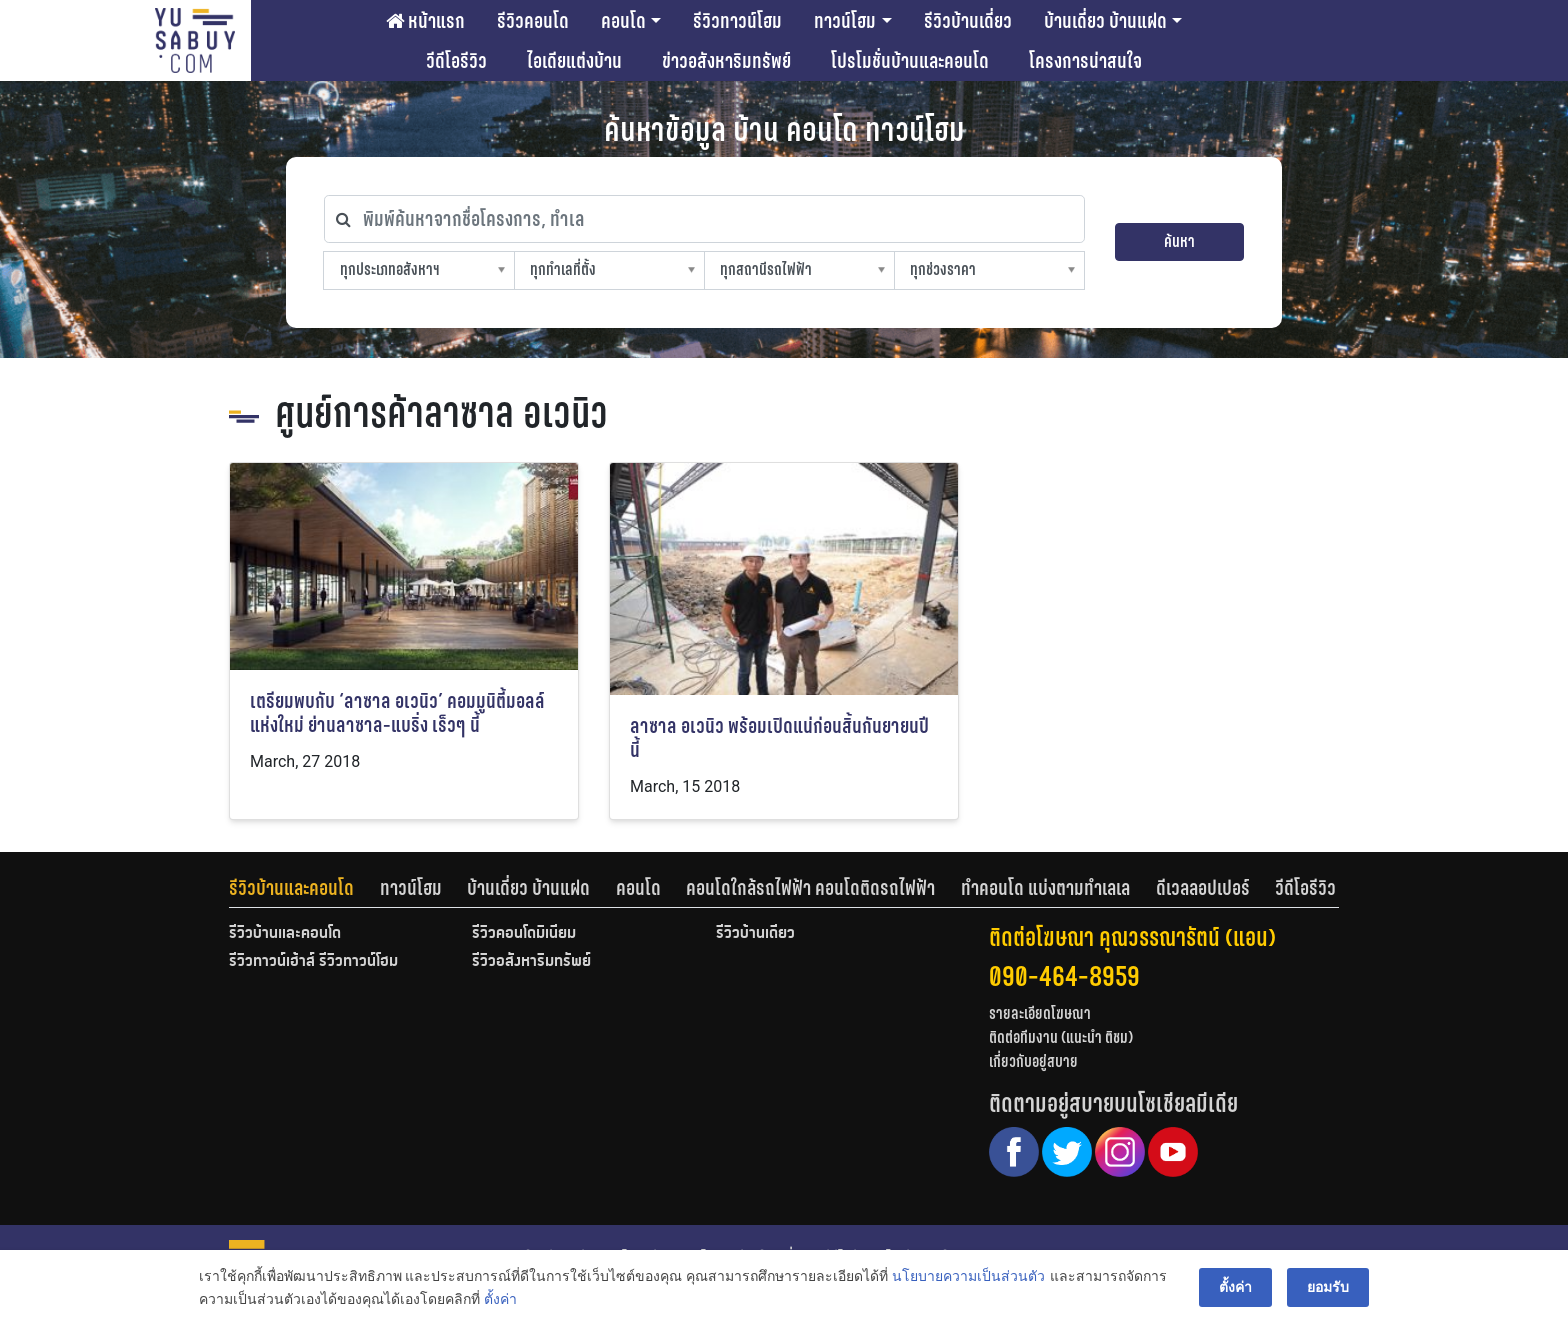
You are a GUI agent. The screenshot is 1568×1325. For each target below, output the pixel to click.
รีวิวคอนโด (533, 21)
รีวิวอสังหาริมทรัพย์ (531, 962)
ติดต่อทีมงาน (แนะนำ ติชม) (1061, 1037)
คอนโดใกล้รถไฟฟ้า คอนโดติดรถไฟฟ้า (810, 888)
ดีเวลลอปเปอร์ (1203, 888)
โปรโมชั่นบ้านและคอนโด (910, 61)
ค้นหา (1179, 241)
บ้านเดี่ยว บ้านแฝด (1105, 21)
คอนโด (623, 21)
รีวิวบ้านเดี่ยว (968, 21)
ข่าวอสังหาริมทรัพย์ (726, 61)
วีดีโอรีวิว (456, 61)
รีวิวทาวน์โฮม (737, 21)
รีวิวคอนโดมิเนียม (524, 934)
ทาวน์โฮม (845, 21)
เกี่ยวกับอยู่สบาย (1033, 1061)
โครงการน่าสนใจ (1085, 61)
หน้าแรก (425, 21)
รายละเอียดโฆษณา (1040, 1013)
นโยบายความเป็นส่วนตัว (968, 1276)
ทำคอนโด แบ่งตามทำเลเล (1045, 888)
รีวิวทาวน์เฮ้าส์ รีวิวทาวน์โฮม (313, 962)
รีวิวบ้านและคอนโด (291, 888)
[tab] (304, 888)
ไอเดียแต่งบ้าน (574, 61)
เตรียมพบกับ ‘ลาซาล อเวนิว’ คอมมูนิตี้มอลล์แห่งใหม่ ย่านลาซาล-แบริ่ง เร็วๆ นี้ (397, 713)
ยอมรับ (1328, 1287)
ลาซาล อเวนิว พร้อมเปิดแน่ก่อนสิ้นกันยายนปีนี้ (779, 738)
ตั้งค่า (500, 1299)
